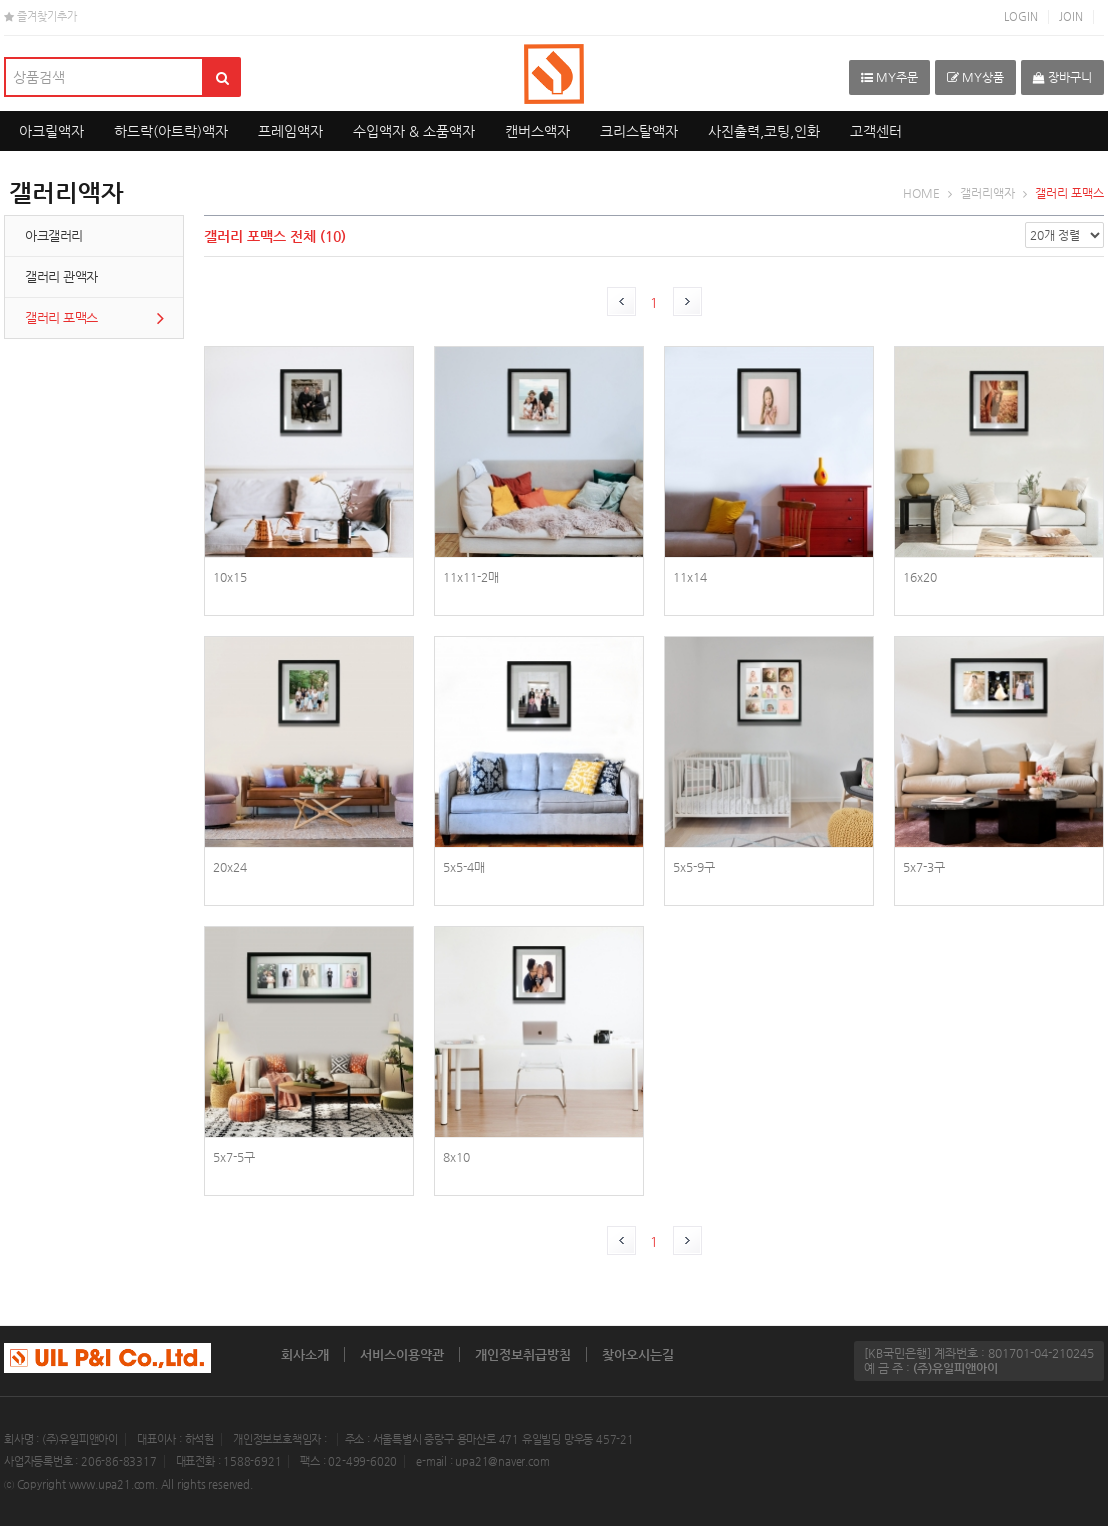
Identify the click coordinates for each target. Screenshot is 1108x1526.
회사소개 (305, 1354)
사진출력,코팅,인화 (764, 131)
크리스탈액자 (639, 131)
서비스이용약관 (402, 1354)
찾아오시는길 (638, 1354)
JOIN (1071, 16)
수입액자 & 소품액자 (414, 131)
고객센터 (876, 131)
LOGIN (1021, 16)
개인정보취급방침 (523, 1354)
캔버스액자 (537, 131)
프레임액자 (290, 131)
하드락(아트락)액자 (171, 131)
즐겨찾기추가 (40, 16)
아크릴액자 (51, 131)
